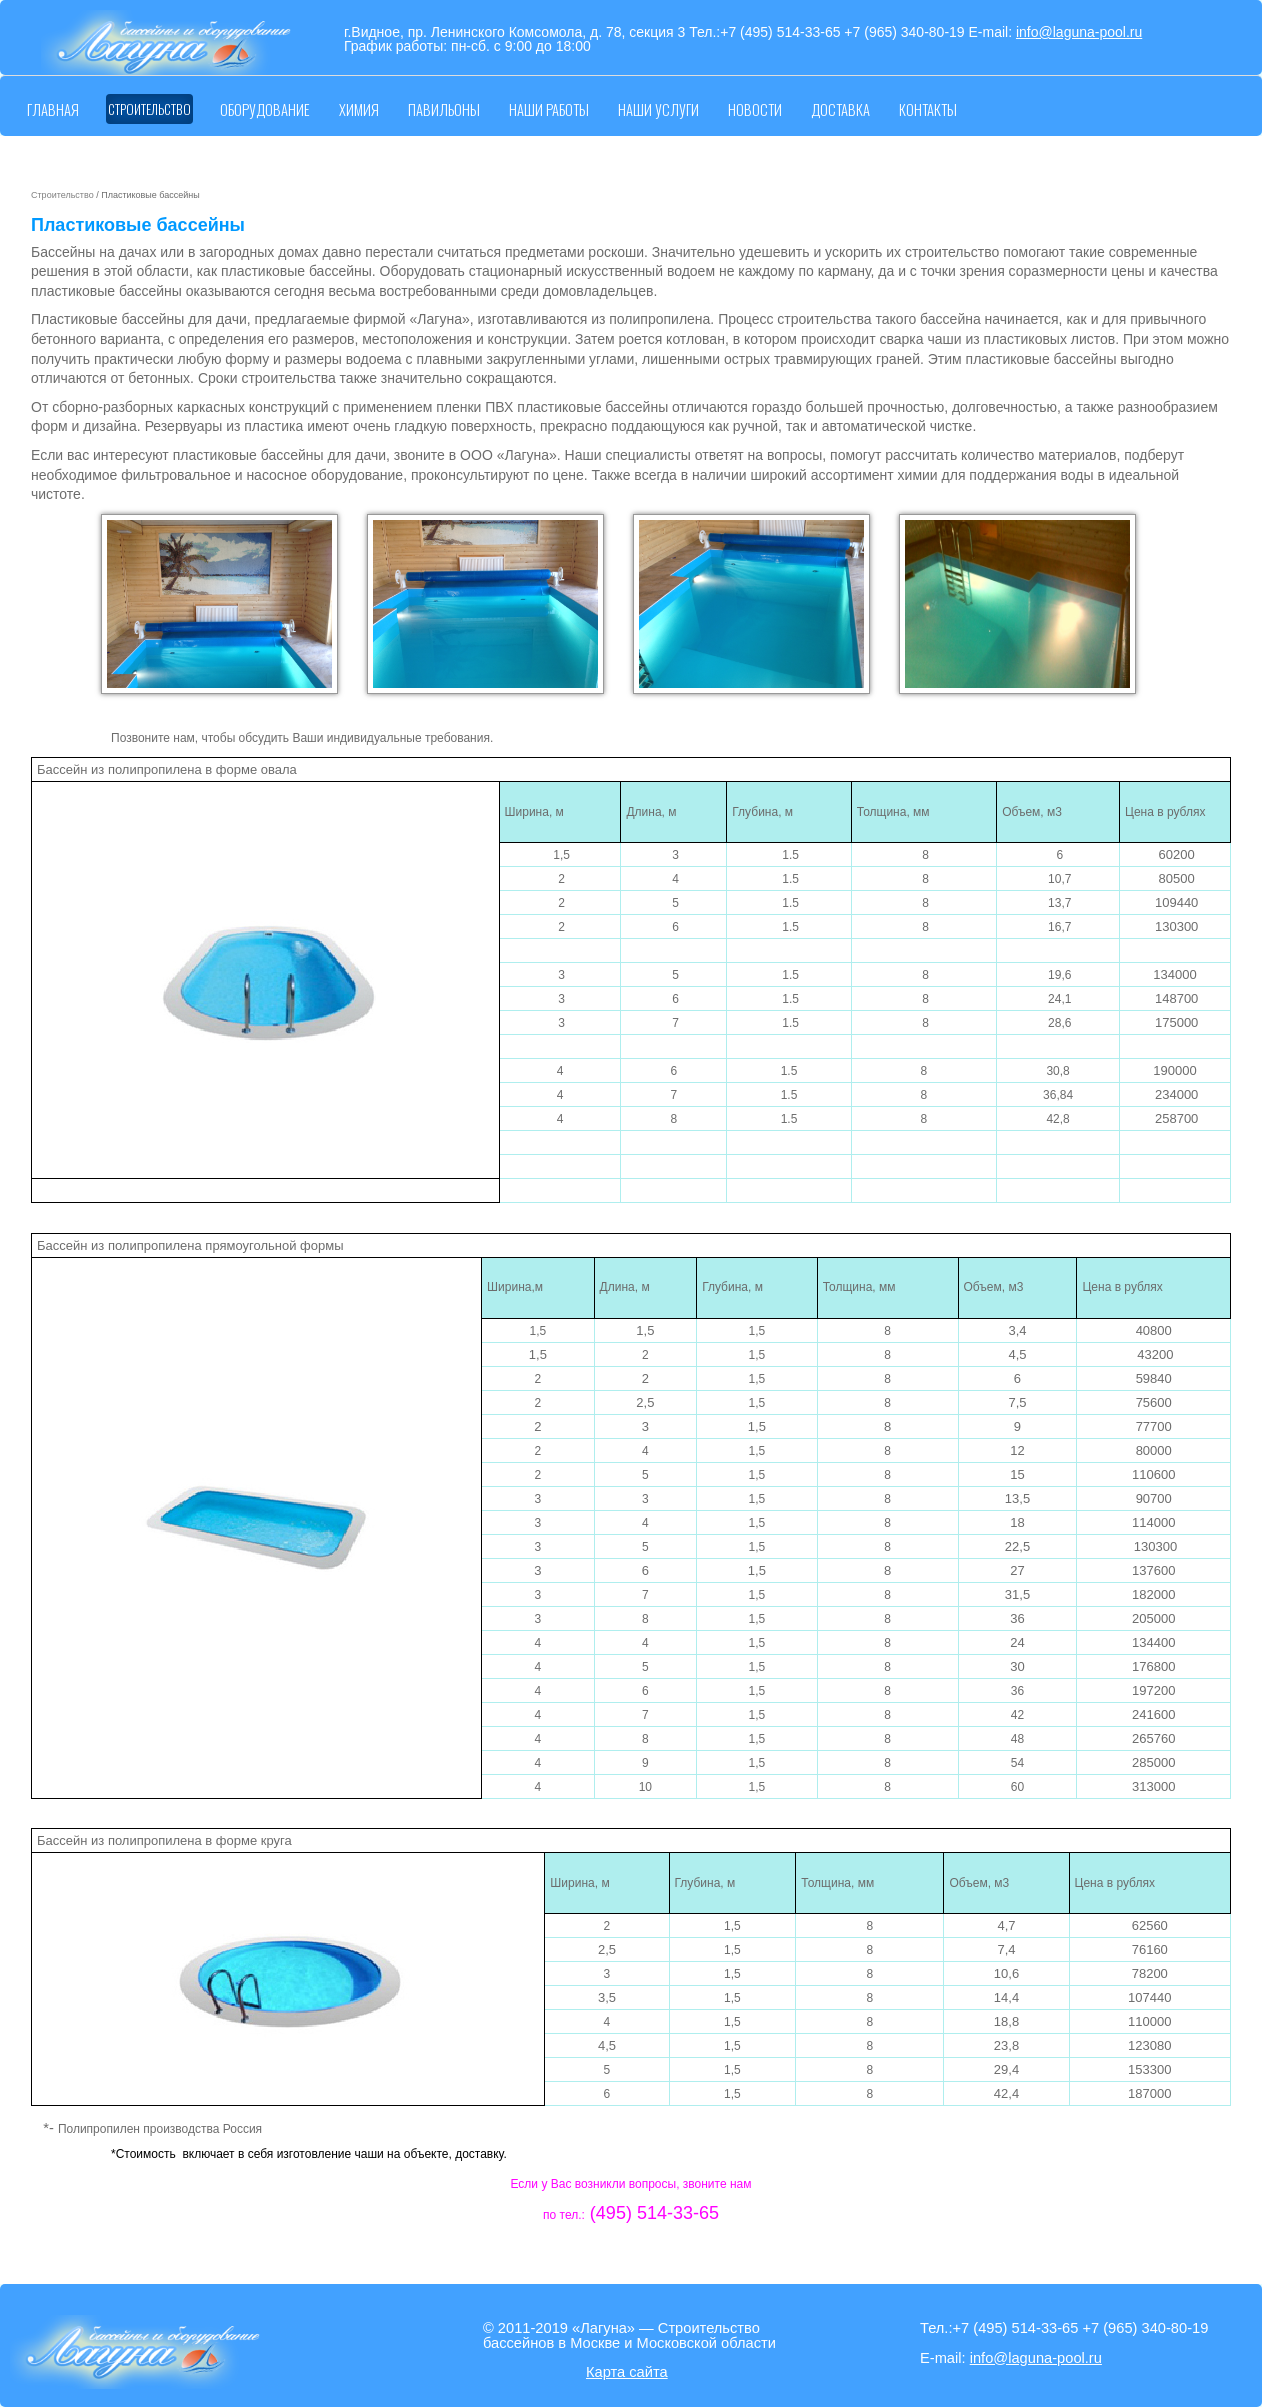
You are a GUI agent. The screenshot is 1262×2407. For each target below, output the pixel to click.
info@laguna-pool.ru (1079, 32)
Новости (755, 109)
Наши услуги (658, 109)
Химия (359, 109)
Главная (53, 109)
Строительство (149, 109)
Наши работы (549, 109)
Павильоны (444, 109)
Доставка (840, 109)
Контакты (928, 109)
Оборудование (265, 109)
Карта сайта (627, 2372)
